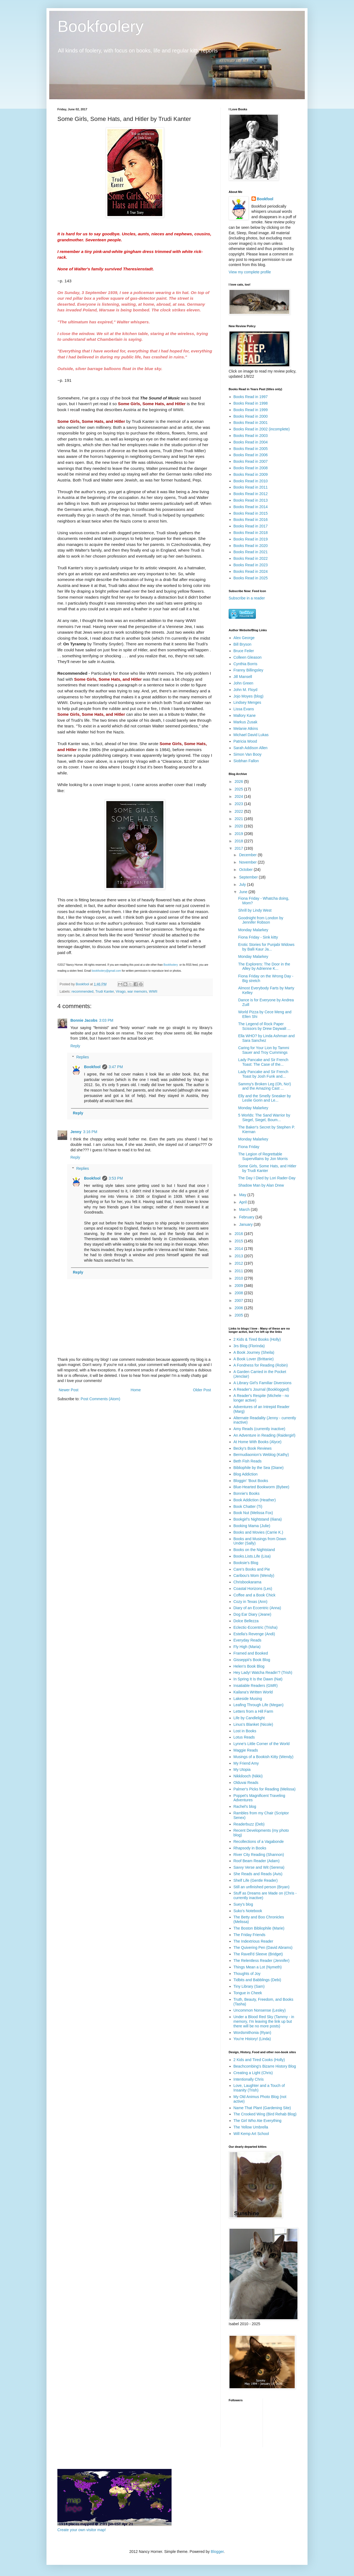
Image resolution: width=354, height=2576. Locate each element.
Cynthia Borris (245, 664)
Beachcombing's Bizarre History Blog (265, 2066)
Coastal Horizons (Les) (253, 1588)
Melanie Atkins (246, 728)
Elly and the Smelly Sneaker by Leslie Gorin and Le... (264, 1098)
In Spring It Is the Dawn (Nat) (258, 1679)
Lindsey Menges (247, 702)
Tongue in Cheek (248, 1993)
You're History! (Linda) (252, 2039)
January (246, 1224)
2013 (239, 1256)
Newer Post (68, 1390)
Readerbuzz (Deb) (249, 1824)
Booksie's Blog (246, 1563)
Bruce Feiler (244, 651)
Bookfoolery (100, 26)
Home (136, 1390)
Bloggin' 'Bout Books (251, 1480)
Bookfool (92, 1067)
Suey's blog (243, 1904)
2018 (239, 841)
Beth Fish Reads (248, 1461)
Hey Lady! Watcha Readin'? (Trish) (263, 1672)
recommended (83, 991)
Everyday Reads (248, 1640)
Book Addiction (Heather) (255, 1500)
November (248, 862)
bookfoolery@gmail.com (106, 970)
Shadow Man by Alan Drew (261, 1185)
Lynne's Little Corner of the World (262, 1744)
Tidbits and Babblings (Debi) (257, 1980)
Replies (82, 1057)
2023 (239, 804)
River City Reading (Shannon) (259, 1854)
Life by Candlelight (249, 1718)
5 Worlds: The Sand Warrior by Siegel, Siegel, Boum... (264, 1117)
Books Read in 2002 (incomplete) (262, 429)
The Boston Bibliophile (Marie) (259, 1928)
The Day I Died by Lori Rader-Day (267, 1178)
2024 (239, 796)
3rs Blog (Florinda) (249, 1346)
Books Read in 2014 (251, 507)
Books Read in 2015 (251, 513)
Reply (75, 1046)
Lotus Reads (244, 1737)
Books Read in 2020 (251, 545)
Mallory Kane (245, 715)
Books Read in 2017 (251, 526)
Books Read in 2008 (251, 468)
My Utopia (242, 1769)
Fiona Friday (248, 1147)
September (249, 877)
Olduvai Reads (246, 1782)
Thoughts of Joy (247, 1973)
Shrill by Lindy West (255, 910)
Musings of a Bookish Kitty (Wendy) (264, 1757)
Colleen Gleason (248, 657)
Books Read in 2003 (251, 435)
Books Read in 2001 (251, 422)
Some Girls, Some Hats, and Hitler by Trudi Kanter (267, 1168)
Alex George (244, 638)
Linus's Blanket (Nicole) (253, 1724)
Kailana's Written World (253, 1692)
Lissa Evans (244, 709)
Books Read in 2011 (251, 487)
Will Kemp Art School (251, 2133)
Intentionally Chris (249, 2079)
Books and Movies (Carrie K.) (258, 1532)
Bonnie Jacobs (84, 1020)
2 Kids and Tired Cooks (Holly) (259, 2060)
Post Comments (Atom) (100, 1399)
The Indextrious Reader (253, 1941)
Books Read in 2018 (251, 532)
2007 (239, 1300)
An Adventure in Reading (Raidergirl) (265, 1435)
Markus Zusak (245, 722)
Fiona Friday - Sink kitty (258, 937)
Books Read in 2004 (251, 442)
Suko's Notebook (248, 1911)
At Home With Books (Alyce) (258, 1442)
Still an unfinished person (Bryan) (262, 1887)
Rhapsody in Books (250, 1848)
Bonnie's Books (247, 1493)
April (243, 1202)
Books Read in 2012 (251, 494)
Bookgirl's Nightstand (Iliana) (258, 1519)
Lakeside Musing (248, 1698)
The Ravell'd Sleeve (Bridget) (258, 1954)
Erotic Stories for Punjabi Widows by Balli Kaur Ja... (266, 946)
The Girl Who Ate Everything (258, 2120)
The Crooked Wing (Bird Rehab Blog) (265, 2114)
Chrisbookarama (248, 1582)
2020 (239, 826)
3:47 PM (116, 1067)
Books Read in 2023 (251, 565)
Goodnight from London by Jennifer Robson (260, 920)
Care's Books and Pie (252, 1569)
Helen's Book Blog (249, 1666)
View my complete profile (250, 272)
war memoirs (137, 991)
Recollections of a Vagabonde (259, 1841)
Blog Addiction (246, 1474)
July (243, 884)
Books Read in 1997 (251, 397)
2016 (239, 1233)
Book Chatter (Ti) (248, 1506)
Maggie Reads (246, 1750)
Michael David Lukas (251, 735)
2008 (239, 1293)
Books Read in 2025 (251, 578)
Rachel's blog (245, 1806)
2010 (239, 1278)
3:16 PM (90, 1132)
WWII (153, 991)
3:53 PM (116, 1178)
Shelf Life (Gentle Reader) (256, 1880)
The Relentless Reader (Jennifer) (262, 1960)
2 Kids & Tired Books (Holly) (257, 1339)
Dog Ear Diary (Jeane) (252, 1614)
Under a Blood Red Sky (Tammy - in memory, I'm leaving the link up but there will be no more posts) (264, 2021)
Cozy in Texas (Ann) (251, 1601)
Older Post (202, 1390)
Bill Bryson (242, 644)
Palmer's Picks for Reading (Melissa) (265, 1789)
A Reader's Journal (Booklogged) (261, 1389)
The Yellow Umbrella (251, 2127)
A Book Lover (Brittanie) (254, 1359)
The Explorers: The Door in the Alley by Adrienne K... (264, 966)
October (246, 869)
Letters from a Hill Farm (253, 1711)
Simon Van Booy (248, 754)
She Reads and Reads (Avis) (258, 1874)
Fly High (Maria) (247, 1647)
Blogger (217, 2551)
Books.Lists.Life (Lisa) (252, 1556)
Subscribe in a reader (247, 598)
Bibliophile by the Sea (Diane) (259, 1467)
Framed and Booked (251, 1653)
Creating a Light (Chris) (253, 2073)
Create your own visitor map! (81, 2530)
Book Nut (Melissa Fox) (253, 1513)
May (243, 1195)
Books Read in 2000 (251, 416)
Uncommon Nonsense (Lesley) (260, 2010)
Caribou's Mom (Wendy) (254, 1575)
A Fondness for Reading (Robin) (261, 1365)
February (247, 1217)
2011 (239, 1271)
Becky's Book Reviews (253, 1448)
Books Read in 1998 (251, 403)
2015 (239, 1241)
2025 (239, 789)
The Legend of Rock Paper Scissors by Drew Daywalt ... (264, 1026)
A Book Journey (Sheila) (254, 1352)
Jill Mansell (243, 676)
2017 (239, 848)
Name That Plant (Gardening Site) (262, 2108)
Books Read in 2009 (251, 474)
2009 (239, 1285)
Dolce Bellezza (246, 1621)
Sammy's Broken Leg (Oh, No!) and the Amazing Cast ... (264, 1086)
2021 (239, 819)
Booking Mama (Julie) (252, 1526)
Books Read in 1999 (251, 410)
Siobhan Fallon (246, 761)
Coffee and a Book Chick (255, 1595)
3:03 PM (106, 1020)
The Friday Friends (249, 1935)
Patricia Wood (245, 741)
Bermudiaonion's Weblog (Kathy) (261, 1454)
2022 (239, 811)
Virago (121, 991)
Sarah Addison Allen (251, 748)
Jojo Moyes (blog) (249, 696)
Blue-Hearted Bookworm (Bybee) (261, 1487)
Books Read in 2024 (251, 571)
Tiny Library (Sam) (249, 1986)
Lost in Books (245, 1731)
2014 (239, 1248)
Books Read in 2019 (251, 539)
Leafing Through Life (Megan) (259, 1705)
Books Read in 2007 (251, 461)
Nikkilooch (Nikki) (248, 1776)
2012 (239, 1263)
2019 (239, 833)
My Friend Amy (246, 1763)
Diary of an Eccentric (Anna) (257, 1608)
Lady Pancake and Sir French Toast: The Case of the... (263, 1062)
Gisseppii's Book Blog (252, 1660)
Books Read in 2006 (251, 455)
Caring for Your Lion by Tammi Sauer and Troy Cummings (263, 1050)
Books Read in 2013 (251, 500)
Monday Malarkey (253, 930)
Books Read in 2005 (251, 448)
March (245, 1209)
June (243, 892)
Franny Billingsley (248, 670)
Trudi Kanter (104, 991)
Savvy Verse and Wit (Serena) (259, 1867)
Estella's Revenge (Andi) (254, 1634)
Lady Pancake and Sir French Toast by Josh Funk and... (263, 1074)
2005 (239, 1315)
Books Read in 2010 (251, 481)
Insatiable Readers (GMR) (256, 1685)
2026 (239, 781)
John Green (243, 683)
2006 (239, 1308)
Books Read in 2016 (251, 519)
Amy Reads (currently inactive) (259, 1429)
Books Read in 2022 (251, 558)
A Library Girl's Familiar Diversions (263, 1383)
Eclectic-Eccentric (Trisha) (256, 1627)
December (248, 855)
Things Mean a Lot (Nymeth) (258, 1967)
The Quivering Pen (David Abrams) (263, 1947)
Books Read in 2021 (251, 552)
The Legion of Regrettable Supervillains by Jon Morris (263, 1156)
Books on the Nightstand (254, 1550)
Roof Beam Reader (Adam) (257, 1861)
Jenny (75, 1132)
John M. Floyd (245, 689)
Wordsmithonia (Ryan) (252, 2032)
